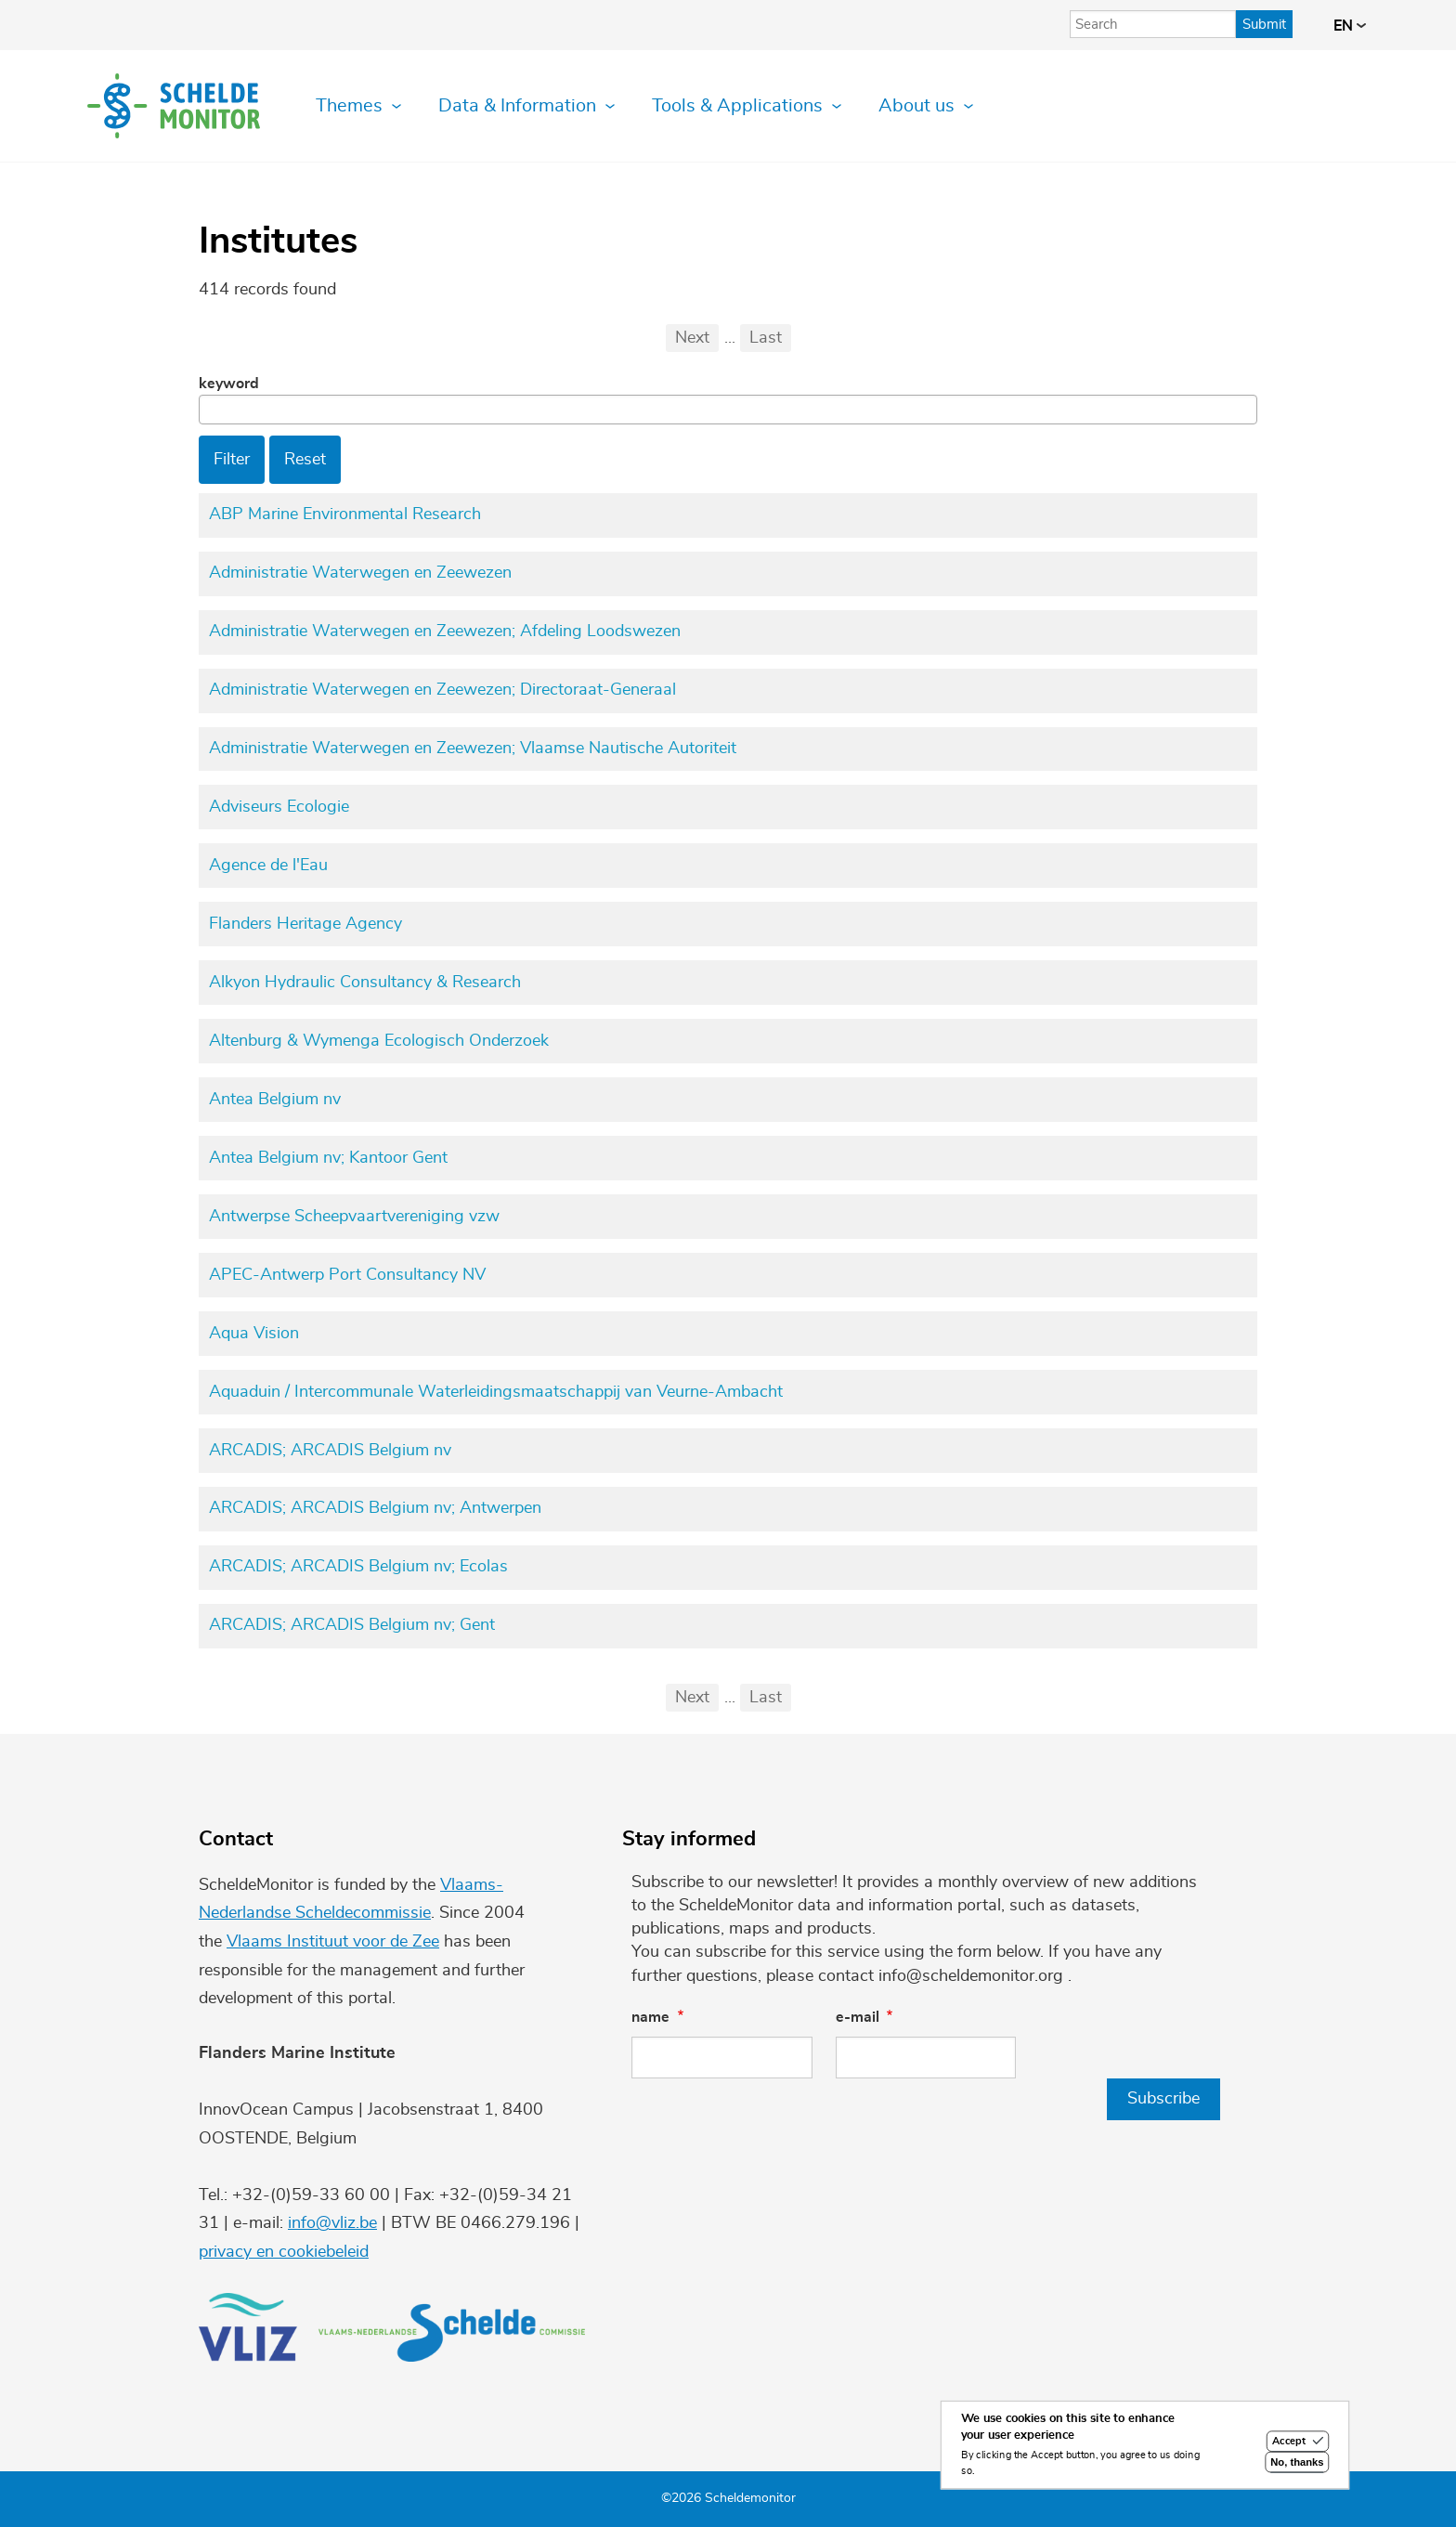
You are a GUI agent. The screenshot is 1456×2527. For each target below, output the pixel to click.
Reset (305, 459)
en (1349, 26)
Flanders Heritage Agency (305, 924)
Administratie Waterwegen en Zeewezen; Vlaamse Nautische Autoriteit (472, 748)
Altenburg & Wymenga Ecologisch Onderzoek (379, 1041)
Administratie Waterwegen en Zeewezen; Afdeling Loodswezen (445, 631)
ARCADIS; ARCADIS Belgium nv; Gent (352, 1625)
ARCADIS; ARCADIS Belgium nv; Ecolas (358, 1566)
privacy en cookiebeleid (284, 2252)
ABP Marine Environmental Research (345, 514)
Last (765, 338)
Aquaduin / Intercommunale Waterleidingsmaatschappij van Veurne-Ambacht (496, 1392)
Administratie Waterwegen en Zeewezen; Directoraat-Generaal (442, 690)
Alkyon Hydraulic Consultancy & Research (365, 982)
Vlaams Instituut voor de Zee (333, 1942)
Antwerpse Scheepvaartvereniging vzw (354, 1216)
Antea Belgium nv (275, 1099)
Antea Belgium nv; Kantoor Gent (328, 1158)
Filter (232, 459)
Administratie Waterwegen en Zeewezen (360, 573)
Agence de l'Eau (268, 865)
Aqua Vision (254, 1333)
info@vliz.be (332, 2223)
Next (692, 338)
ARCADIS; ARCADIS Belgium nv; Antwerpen (375, 1508)
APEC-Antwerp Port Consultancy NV (347, 1275)
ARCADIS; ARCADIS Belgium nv (330, 1450)
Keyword (229, 383)
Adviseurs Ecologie (279, 807)
